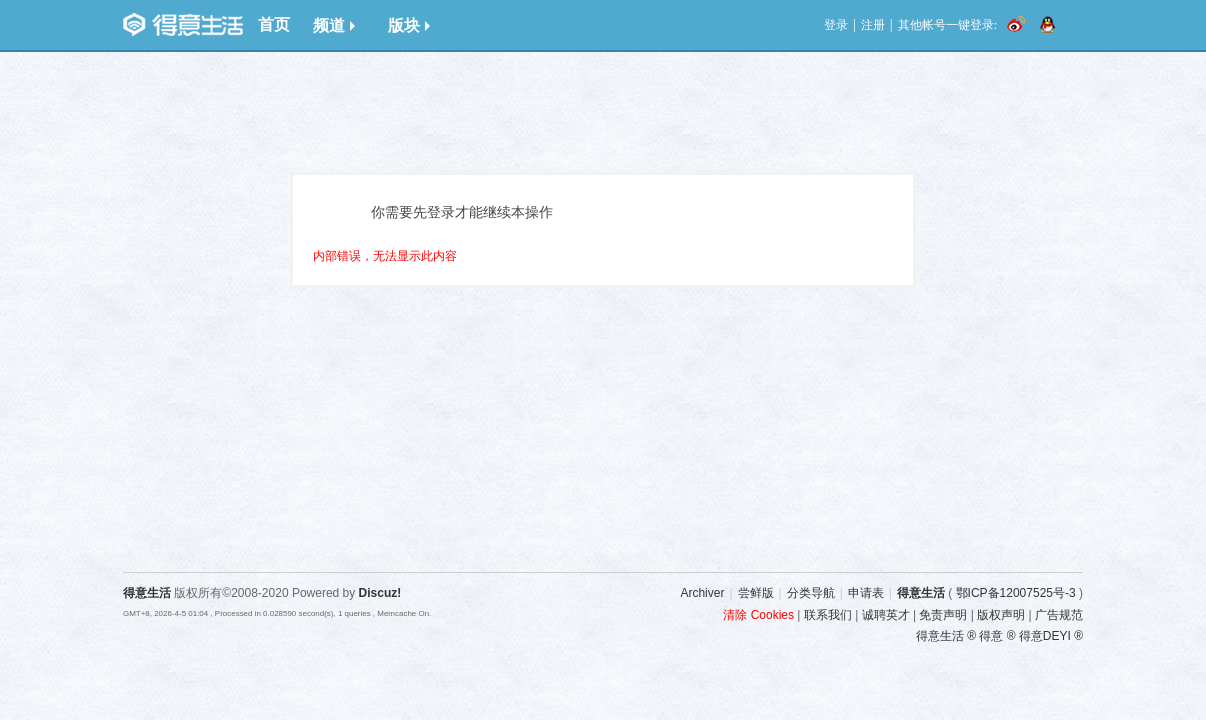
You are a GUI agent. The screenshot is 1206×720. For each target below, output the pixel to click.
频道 (334, 25)
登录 (836, 25)
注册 (873, 25)
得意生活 (921, 593)
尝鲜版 (756, 593)
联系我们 (828, 615)
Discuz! (380, 593)
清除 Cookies (758, 615)
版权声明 (1001, 615)
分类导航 (811, 593)
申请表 (866, 593)
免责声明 (943, 615)
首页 (274, 24)
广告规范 (1059, 615)
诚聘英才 (886, 615)
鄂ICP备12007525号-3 (1016, 593)
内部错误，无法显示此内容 (385, 256)
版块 (409, 25)
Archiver (702, 593)
